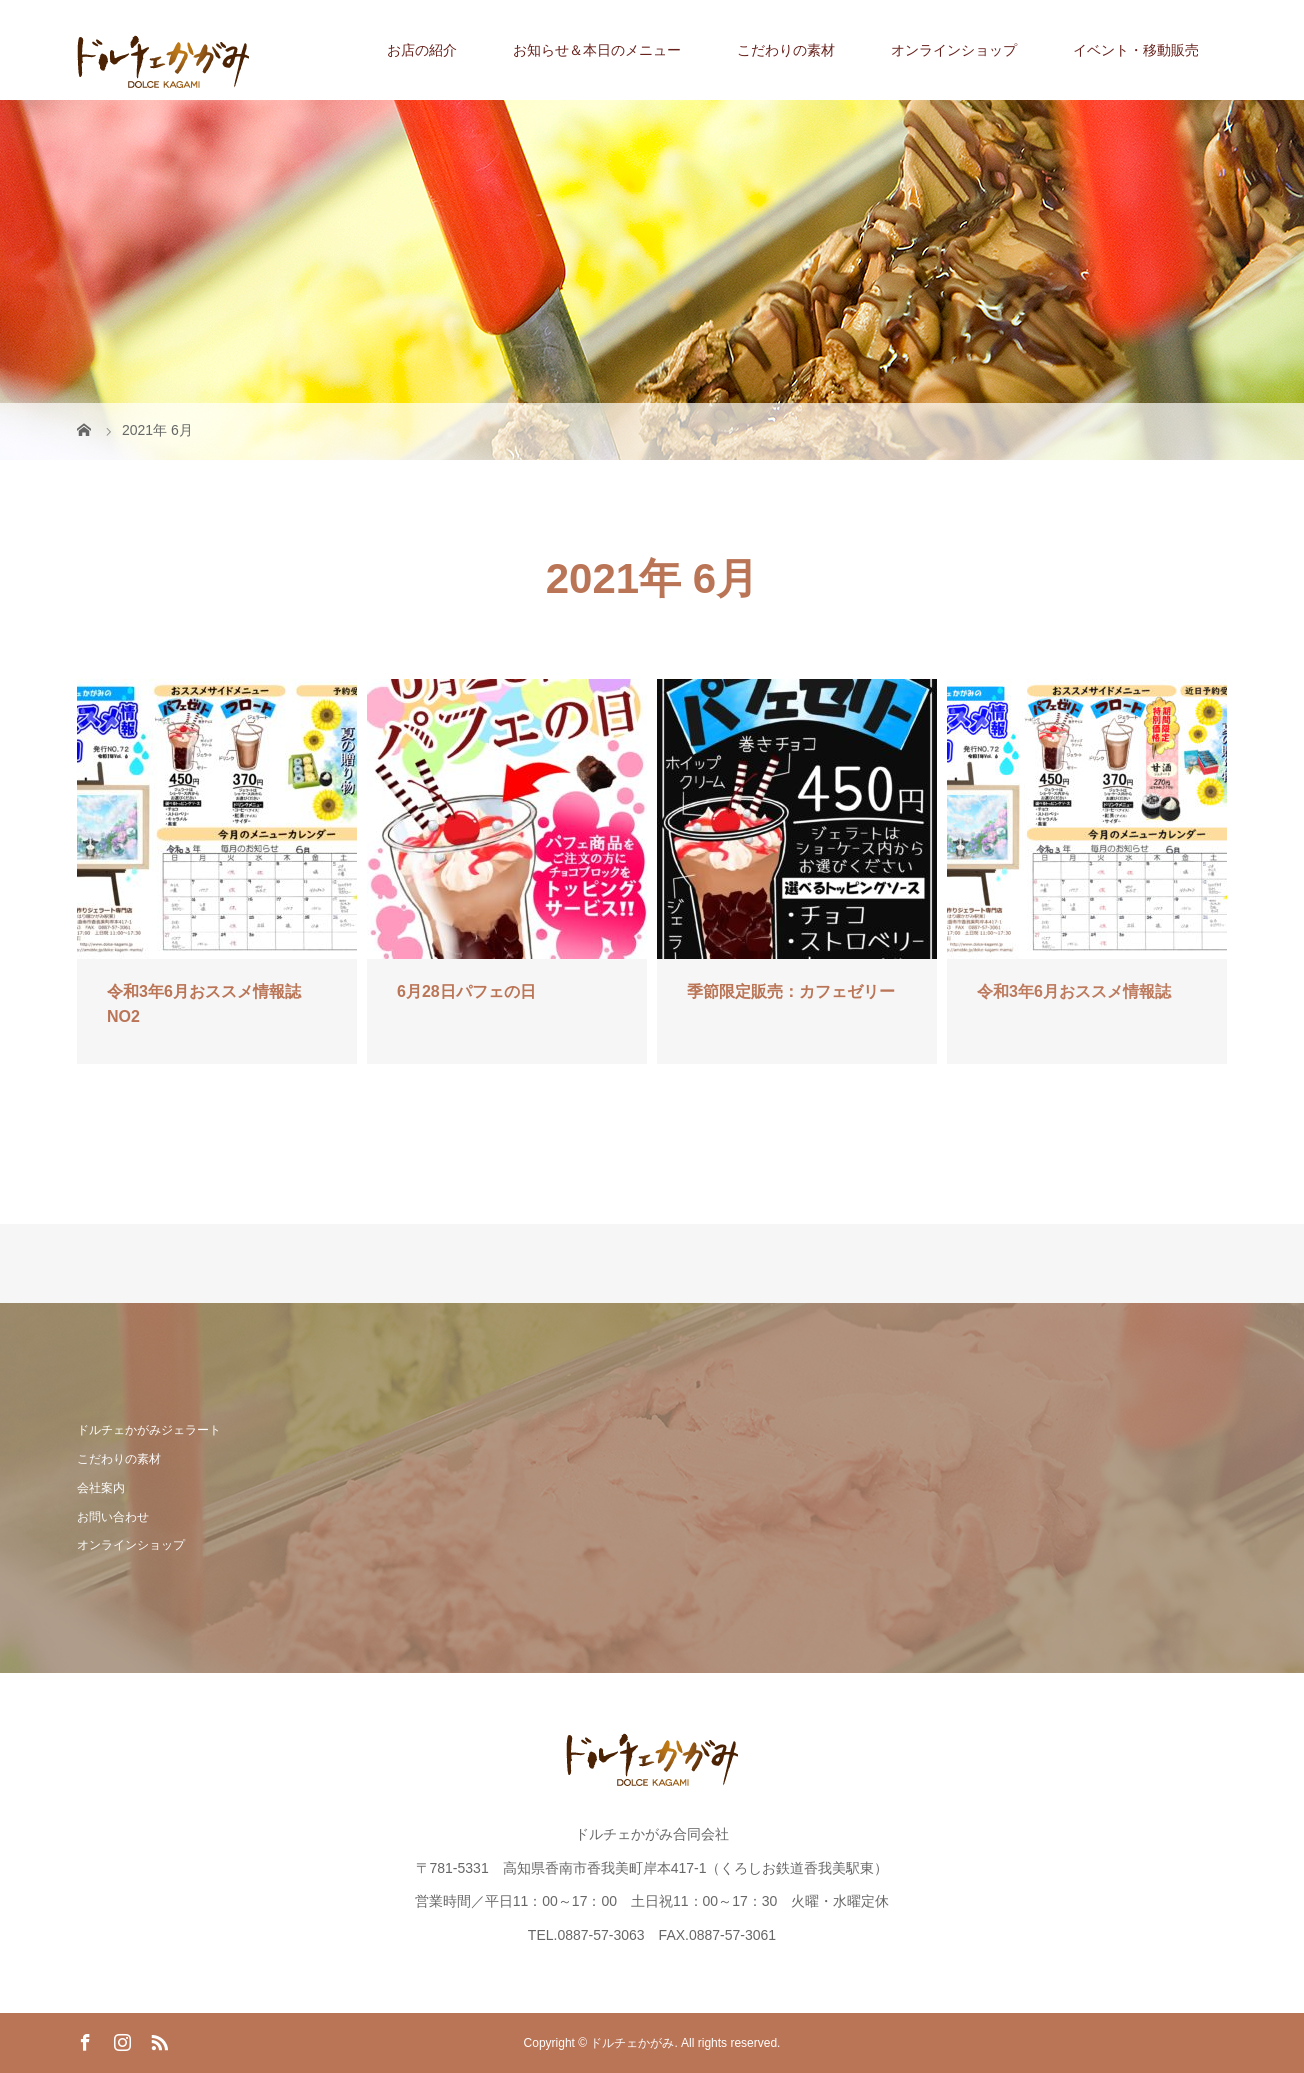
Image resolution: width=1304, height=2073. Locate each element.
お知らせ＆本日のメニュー (597, 50)
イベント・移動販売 (1136, 50)
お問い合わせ (113, 1517)
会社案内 (101, 1488)
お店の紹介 (422, 50)
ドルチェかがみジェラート (149, 1430)
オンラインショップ (954, 50)
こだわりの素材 (786, 50)
